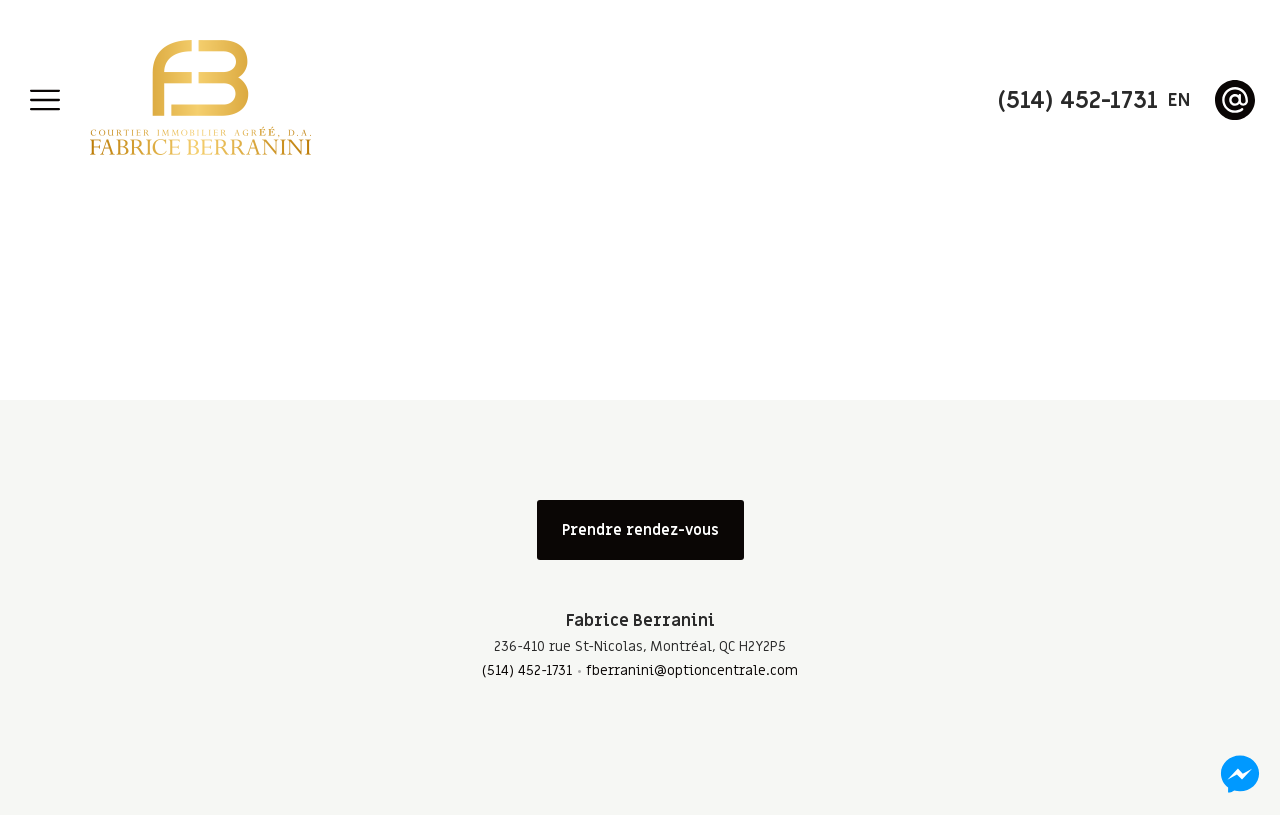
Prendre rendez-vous (640, 530)
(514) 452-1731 (527, 670)
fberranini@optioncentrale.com (692, 670)
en (1179, 100)
